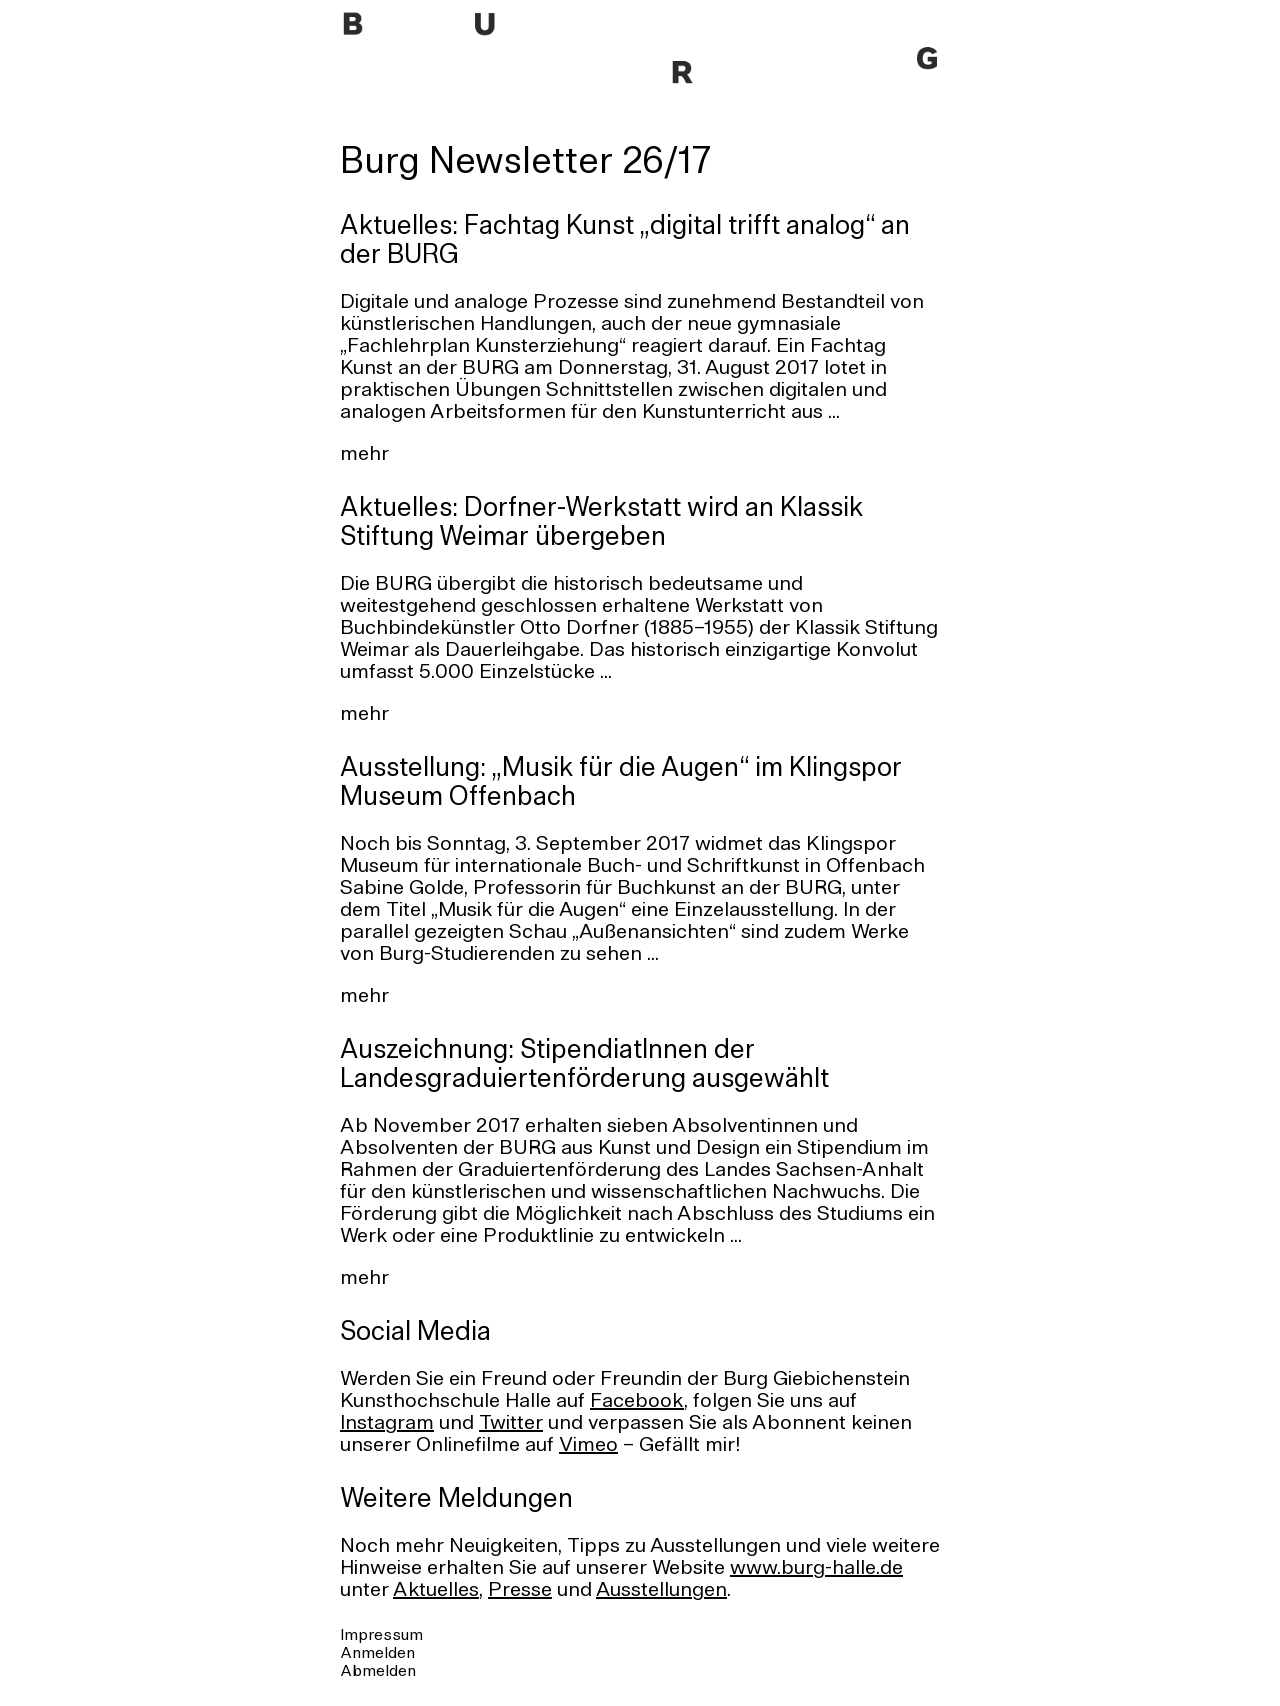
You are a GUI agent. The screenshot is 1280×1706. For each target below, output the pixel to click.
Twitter (511, 1424)
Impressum (381, 1636)
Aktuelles (436, 1591)
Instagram (387, 1424)
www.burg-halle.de (816, 1569)
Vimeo (588, 1446)
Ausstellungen (661, 1591)
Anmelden (377, 1654)
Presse (520, 1591)
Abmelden (378, 1672)
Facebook (637, 1402)
